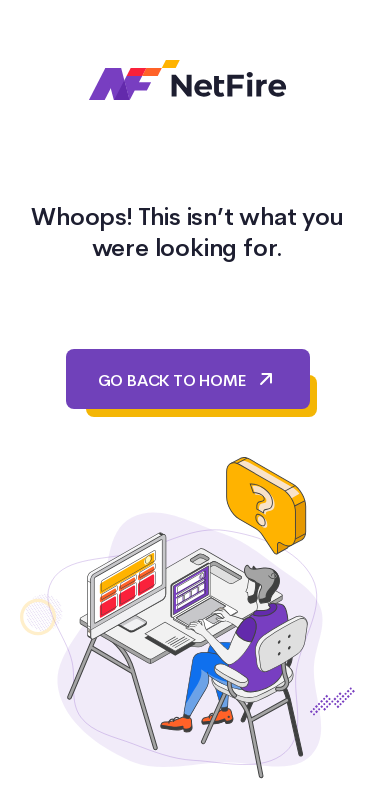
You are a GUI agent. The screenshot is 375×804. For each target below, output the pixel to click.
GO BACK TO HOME (188, 379)
